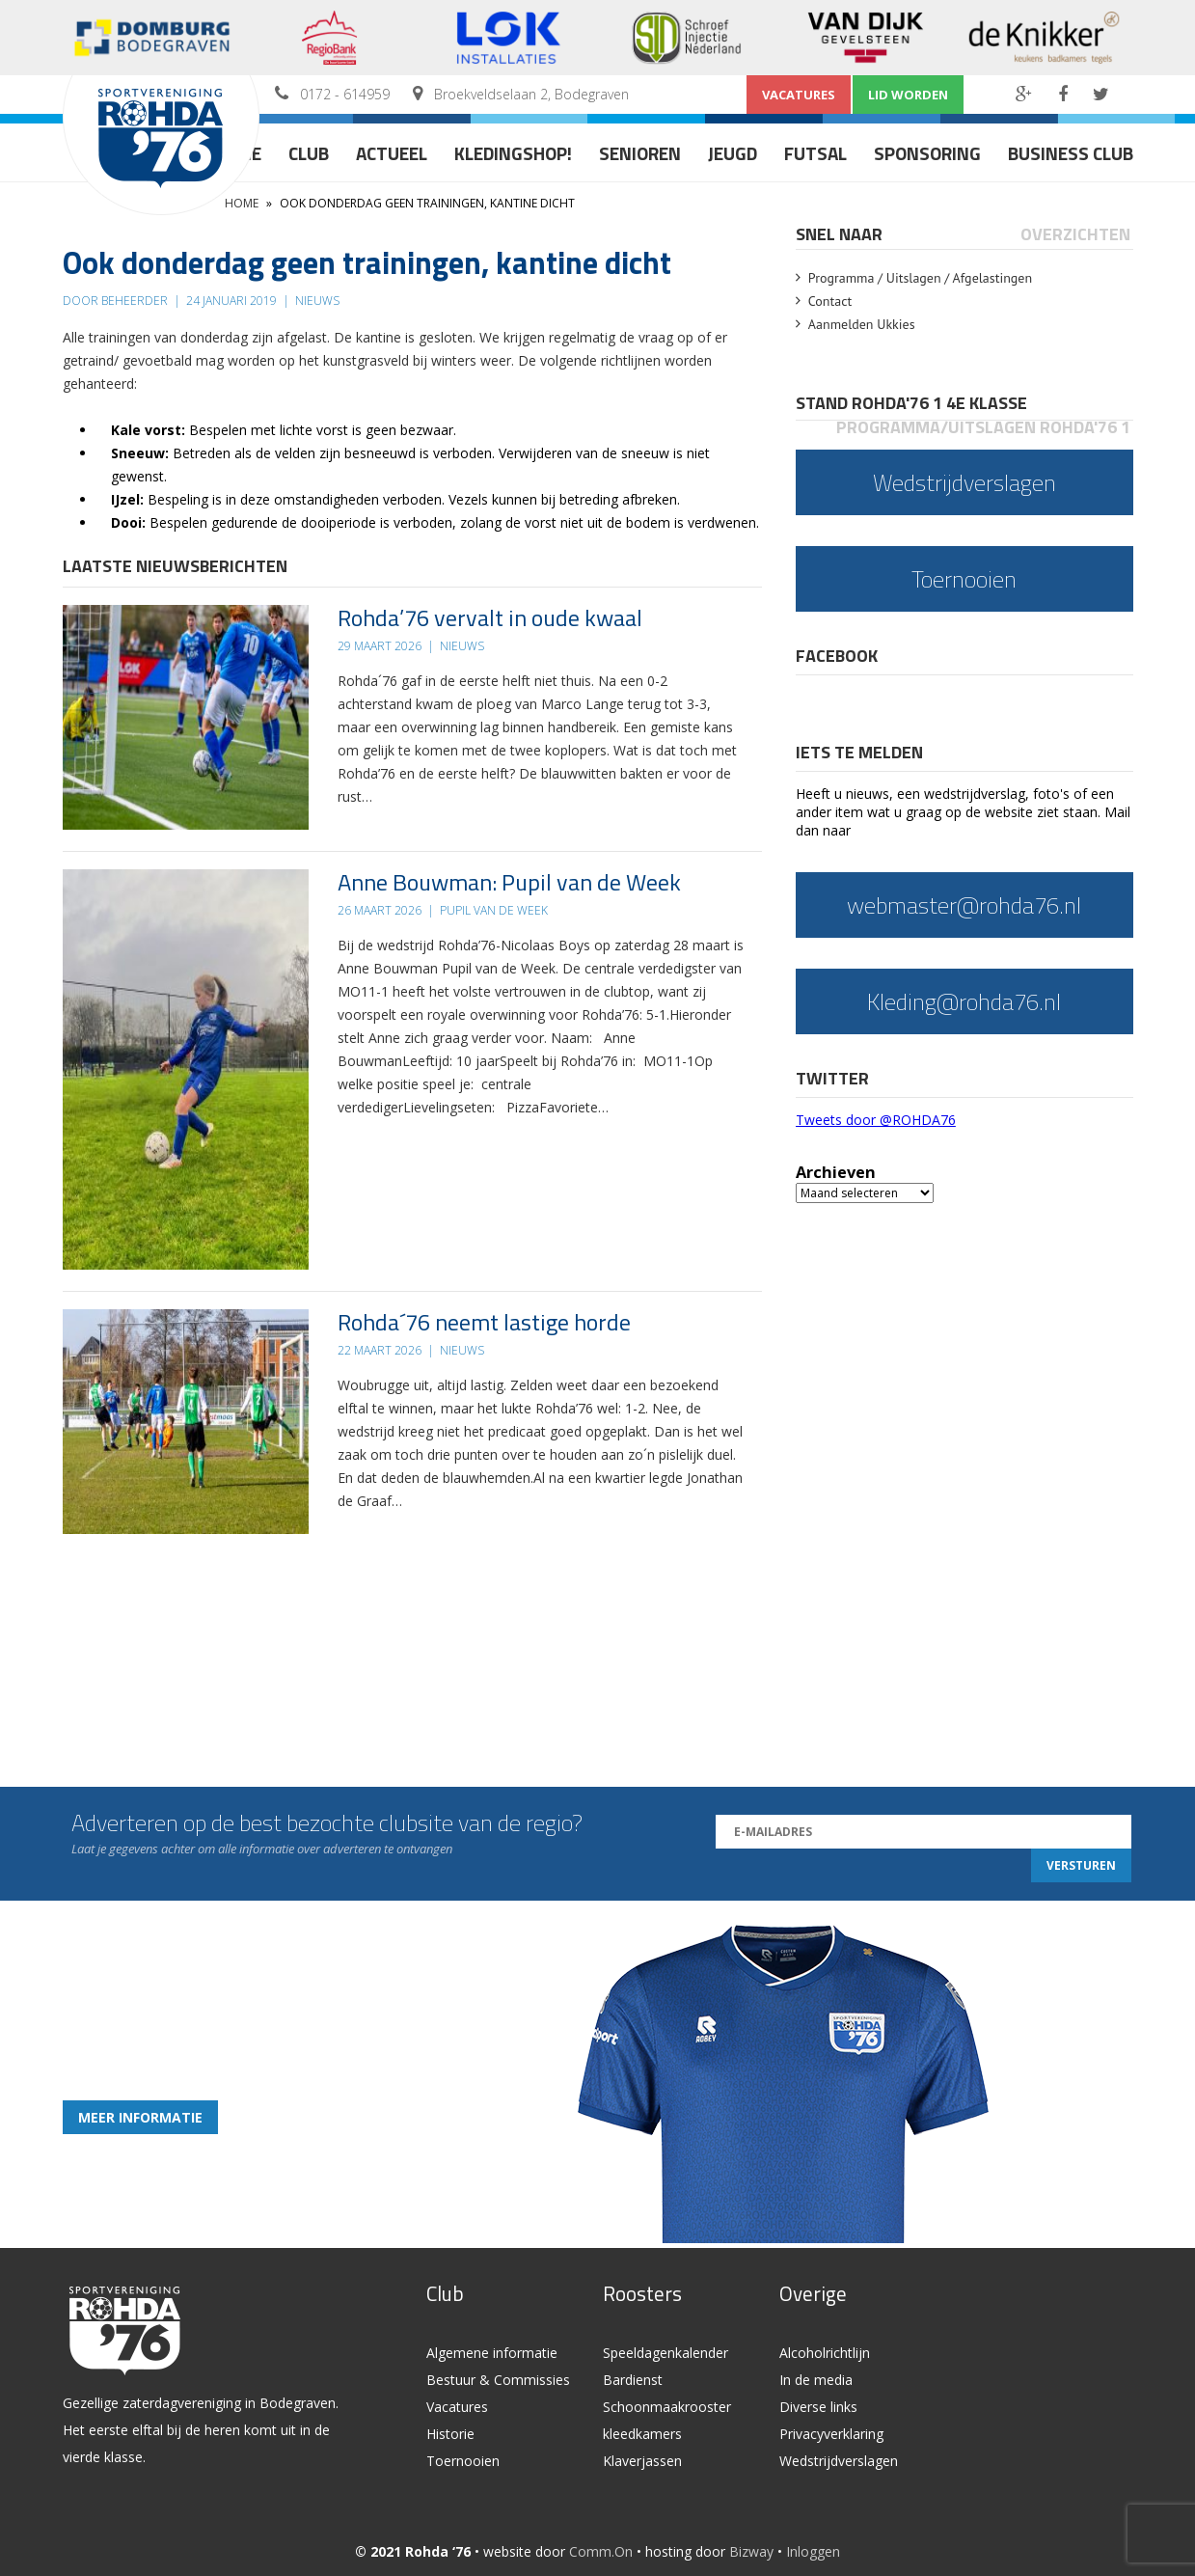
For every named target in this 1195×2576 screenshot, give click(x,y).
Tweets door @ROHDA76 (876, 1119)
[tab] (840, 234)
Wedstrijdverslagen (838, 2461)
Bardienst (633, 2379)
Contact (830, 301)
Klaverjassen (642, 2461)
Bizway (751, 2551)
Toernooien (463, 2461)
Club (308, 153)
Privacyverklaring (831, 2434)
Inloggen (813, 2551)
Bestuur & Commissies (498, 2379)
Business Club (1070, 153)
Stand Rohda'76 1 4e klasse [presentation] (911, 403)
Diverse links (818, 2407)
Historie (450, 2434)
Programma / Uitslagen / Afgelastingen (920, 278)
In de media (816, 2379)
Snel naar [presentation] (839, 234)
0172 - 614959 (345, 94)
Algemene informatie (491, 2352)
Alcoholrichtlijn (824, 2352)
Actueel (391, 153)
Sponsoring (927, 153)
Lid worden (908, 94)
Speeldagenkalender (665, 2352)
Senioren (640, 153)
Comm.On (601, 2551)
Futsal (815, 153)
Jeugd (732, 153)
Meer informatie (140, 2117)
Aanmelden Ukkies (861, 324)
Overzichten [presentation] (1075, 234)
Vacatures (798, 94)
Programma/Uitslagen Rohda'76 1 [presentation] (983, 427)
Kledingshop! (513, 153)
